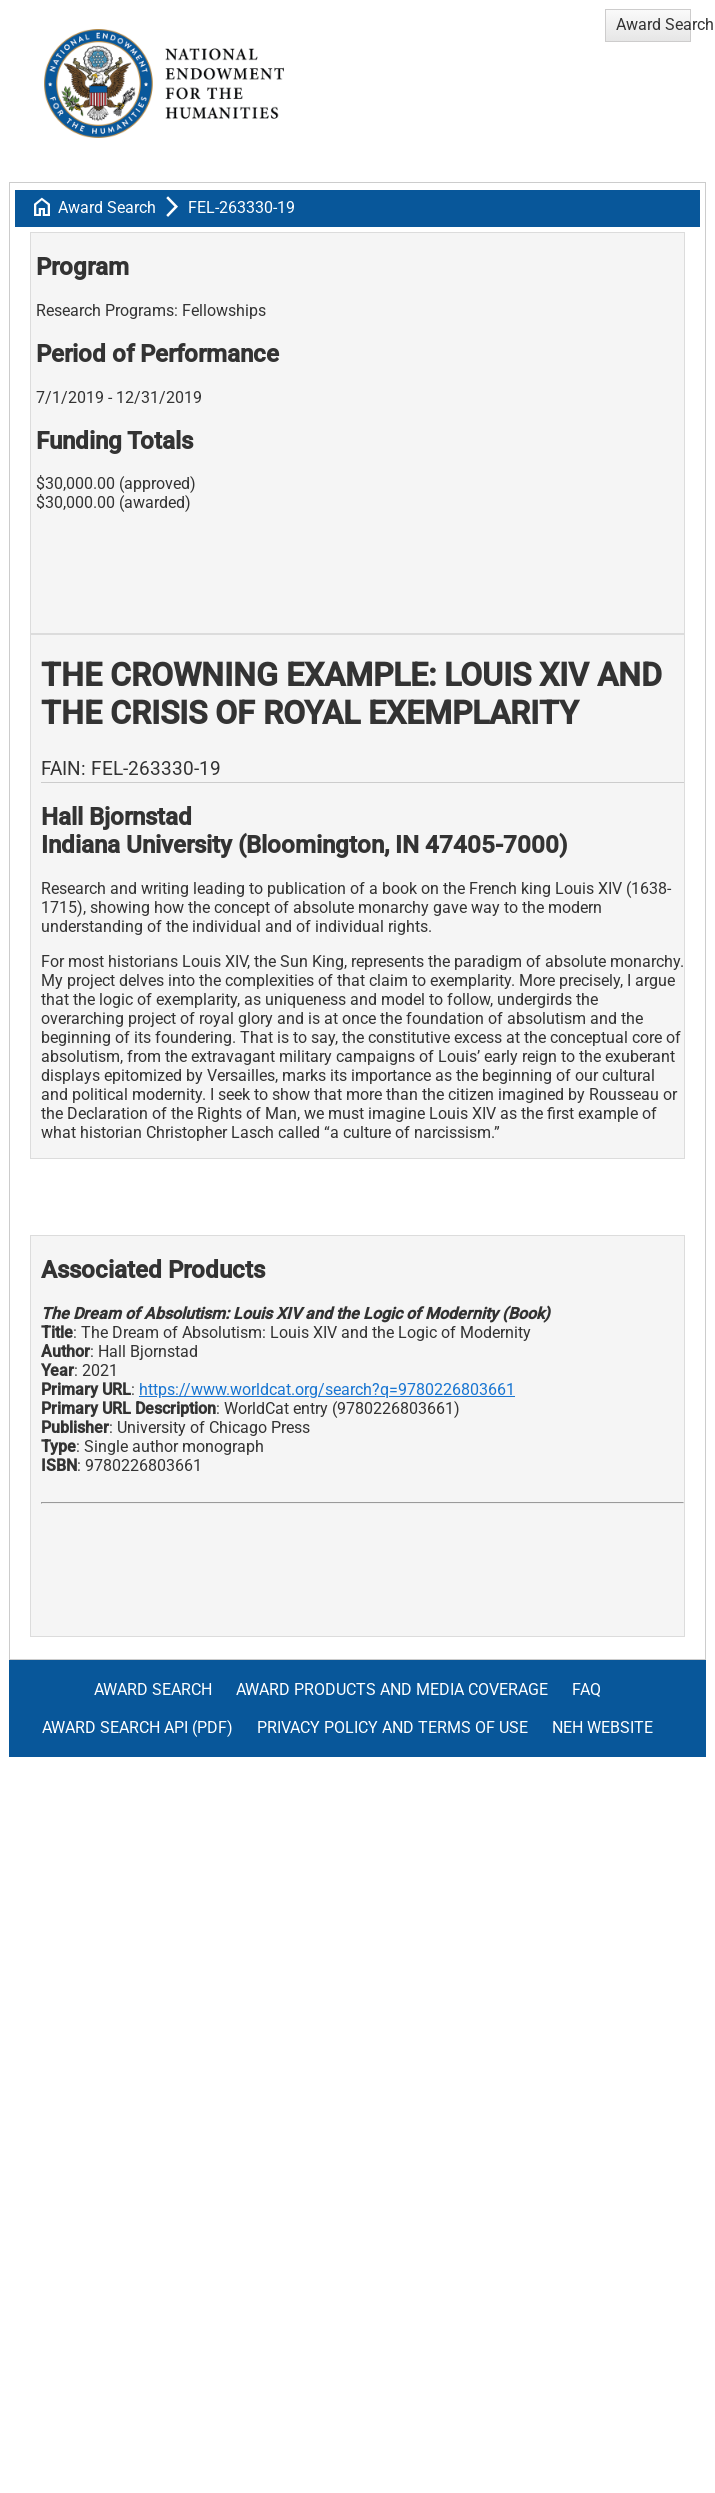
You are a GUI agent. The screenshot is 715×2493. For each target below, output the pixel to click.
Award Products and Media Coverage (392, 1689)
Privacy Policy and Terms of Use (392, 1727)
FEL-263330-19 (241, 207)
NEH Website (602, 1727)
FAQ (586, 1689)
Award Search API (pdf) (137, 1727)
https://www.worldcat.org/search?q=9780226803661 (327, 1389)
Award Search (107, 207)
